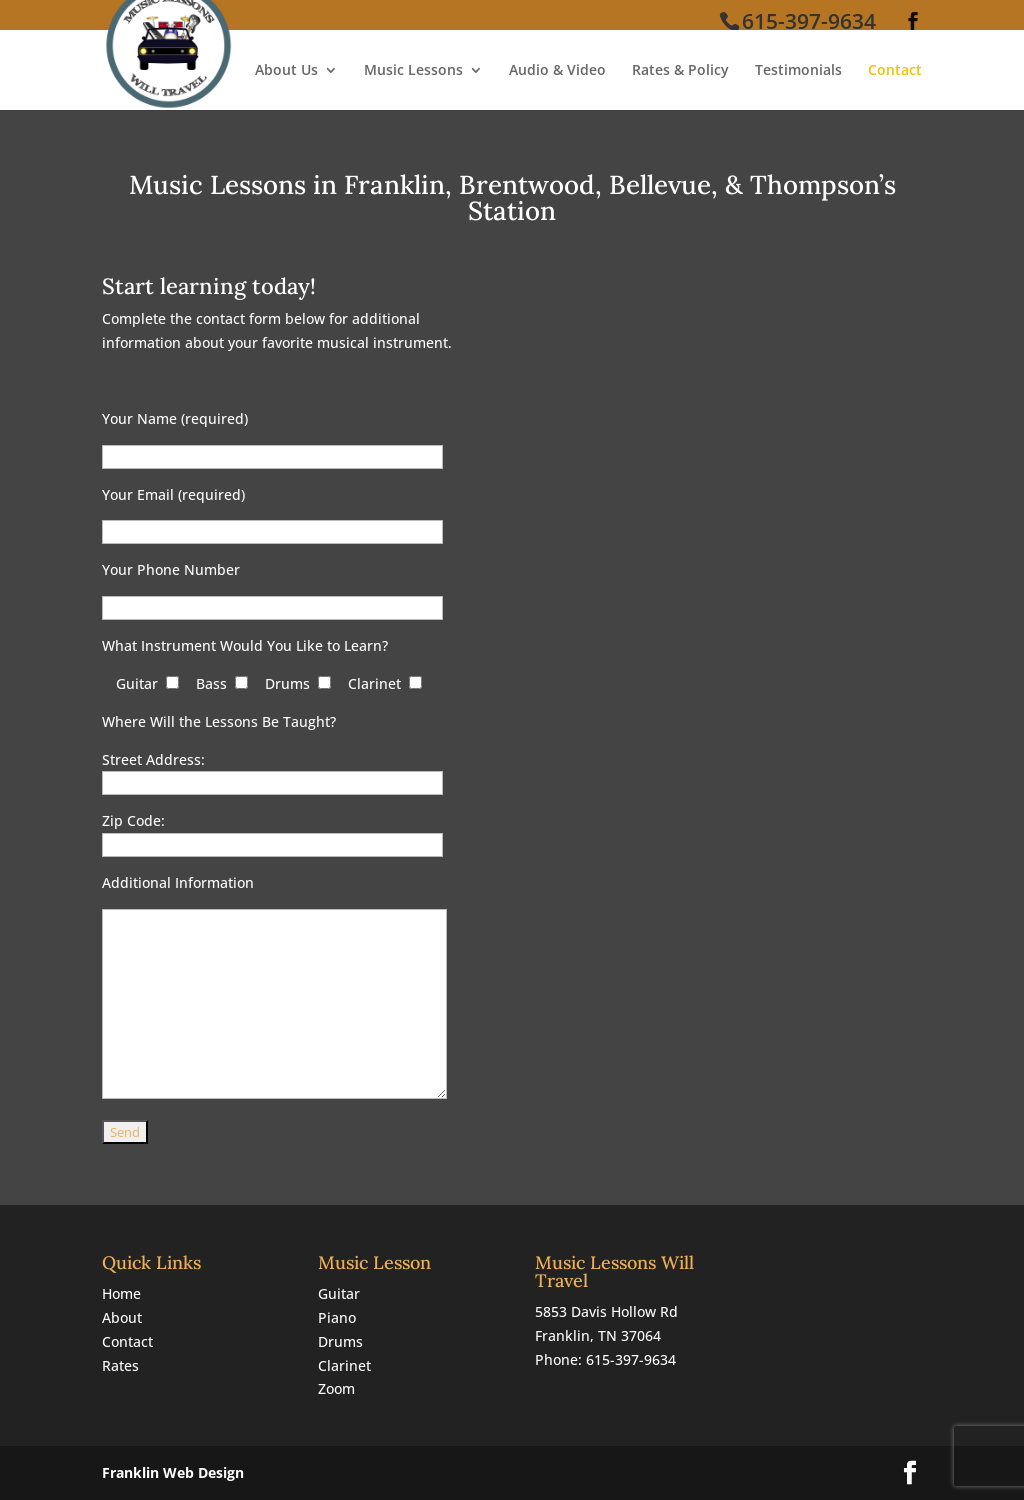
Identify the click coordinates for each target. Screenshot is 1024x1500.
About (122, 1317)
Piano (337, 1317)
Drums (340, 1341)
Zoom (336, 1388)
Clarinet (344, 1365)
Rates (120, 1365)
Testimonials (798, 71)
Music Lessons (413, 71)
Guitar (339, 1293)
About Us (286, 71)
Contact (895, 71)
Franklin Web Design (173, 1472)
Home (121, 1293)
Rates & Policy (680, 71)
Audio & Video (557, 71)
